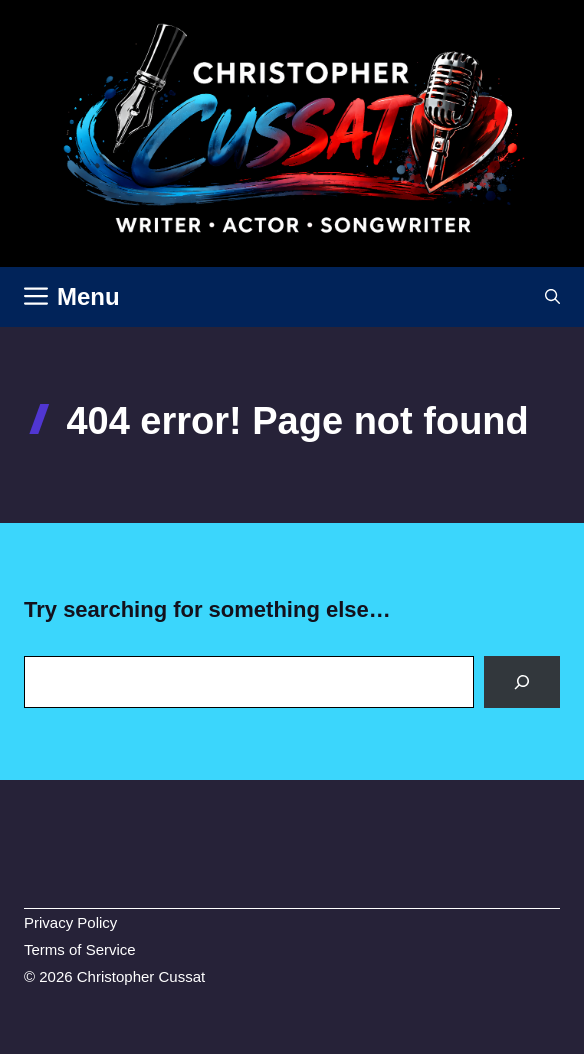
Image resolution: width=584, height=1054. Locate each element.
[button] (552, 297)
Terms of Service (80, 949)
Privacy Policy (70, 922)
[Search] (522, 682)
